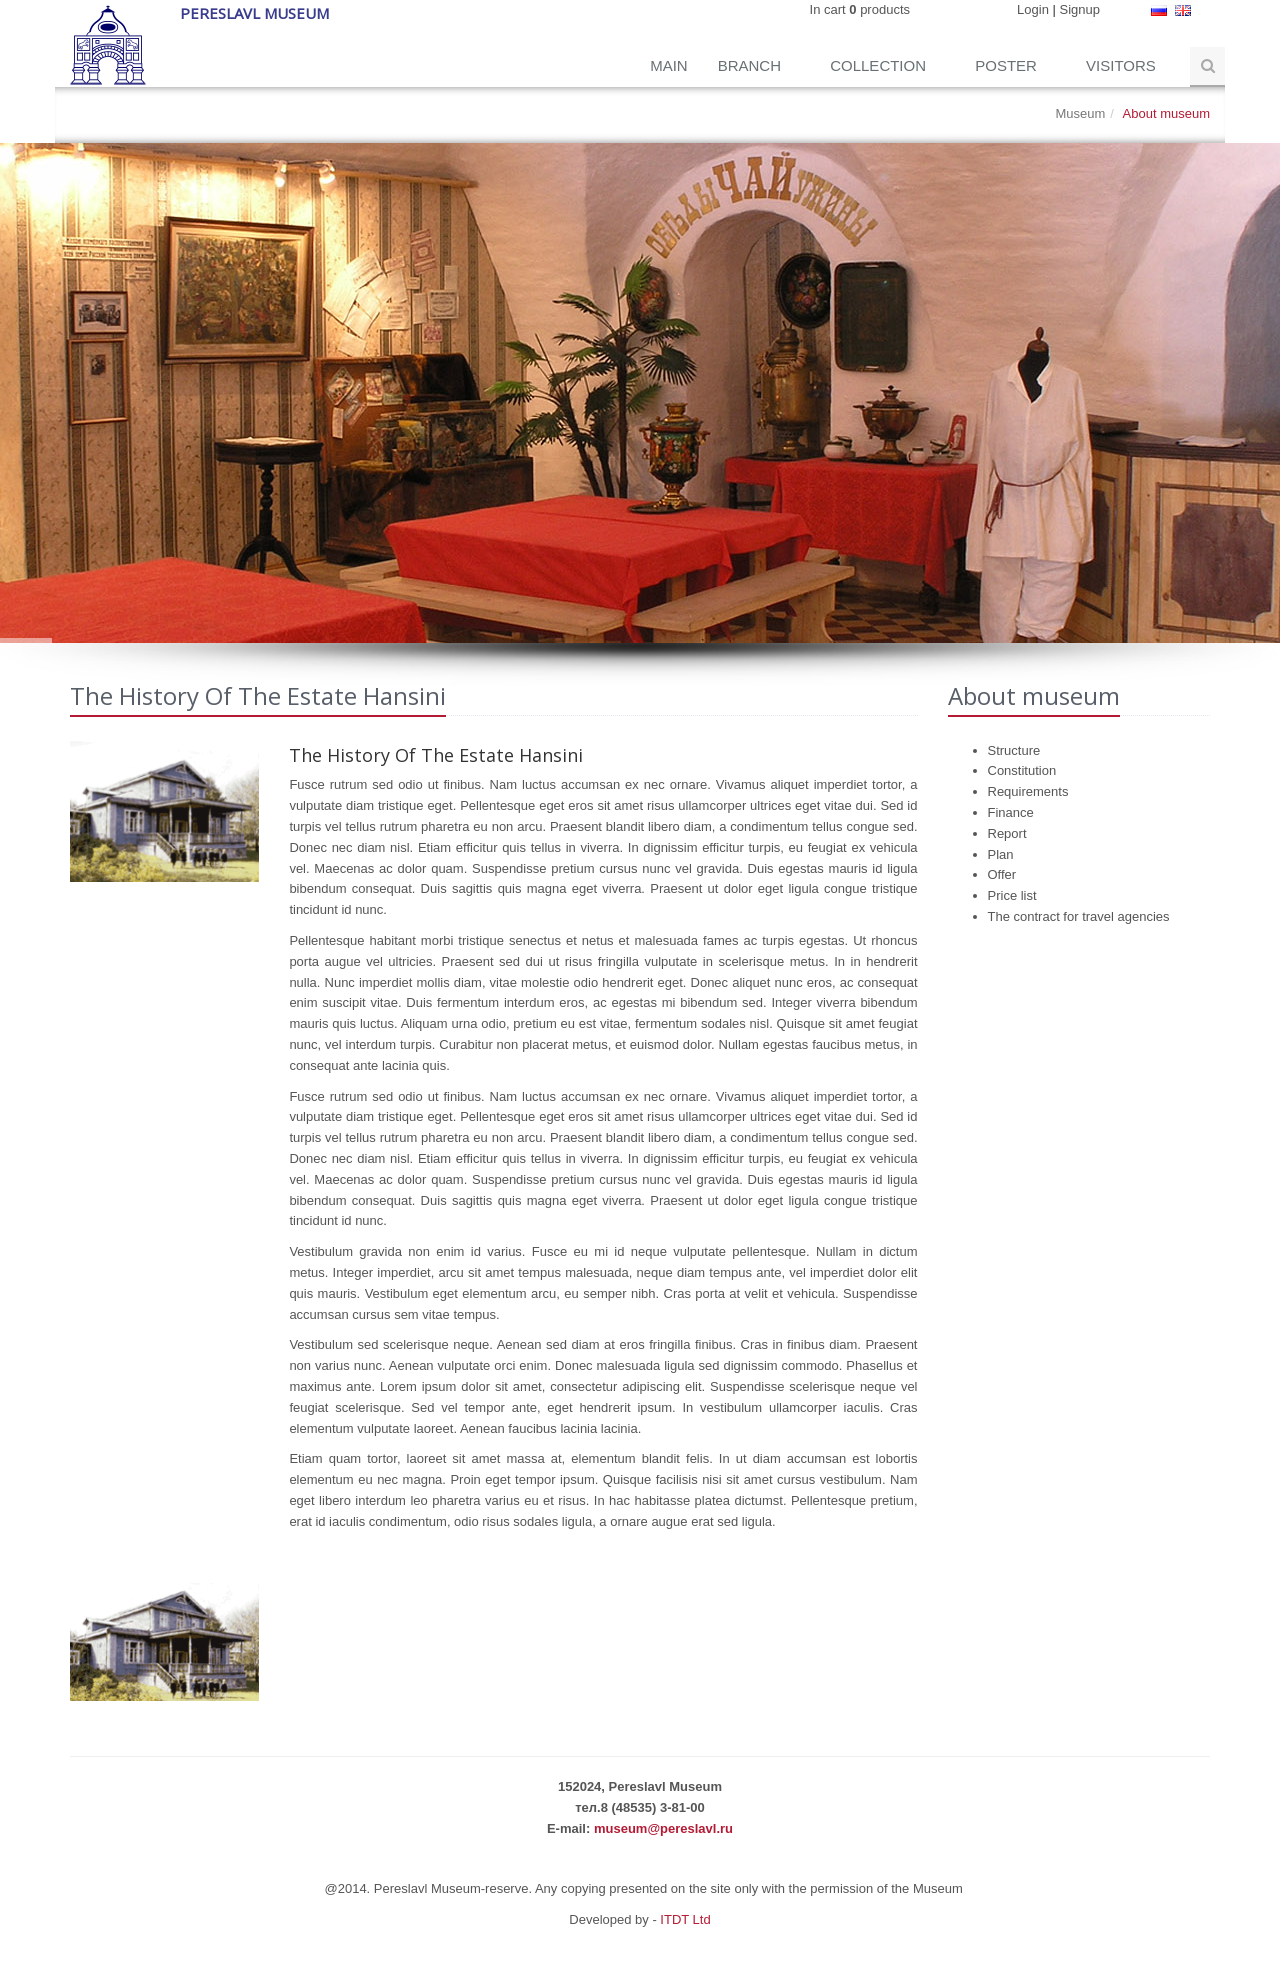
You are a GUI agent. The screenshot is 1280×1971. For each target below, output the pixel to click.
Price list (1012, 895)
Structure (1014, 750)
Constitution (1022, 770)
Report (1007, 833)
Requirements (1028, 791)
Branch (752, 65)
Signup (1080, 9)
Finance (1011, 812)
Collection (880, 65)
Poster (1008, 65)
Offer (1002, 874)
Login (1033, 9)
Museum (1080, 113)
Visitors (1123, 65)
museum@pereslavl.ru (663, 1828)
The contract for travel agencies (1079, 916)
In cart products (860, 9)
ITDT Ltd (685, 1919)
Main (669, 65)
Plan (1001, 854)
